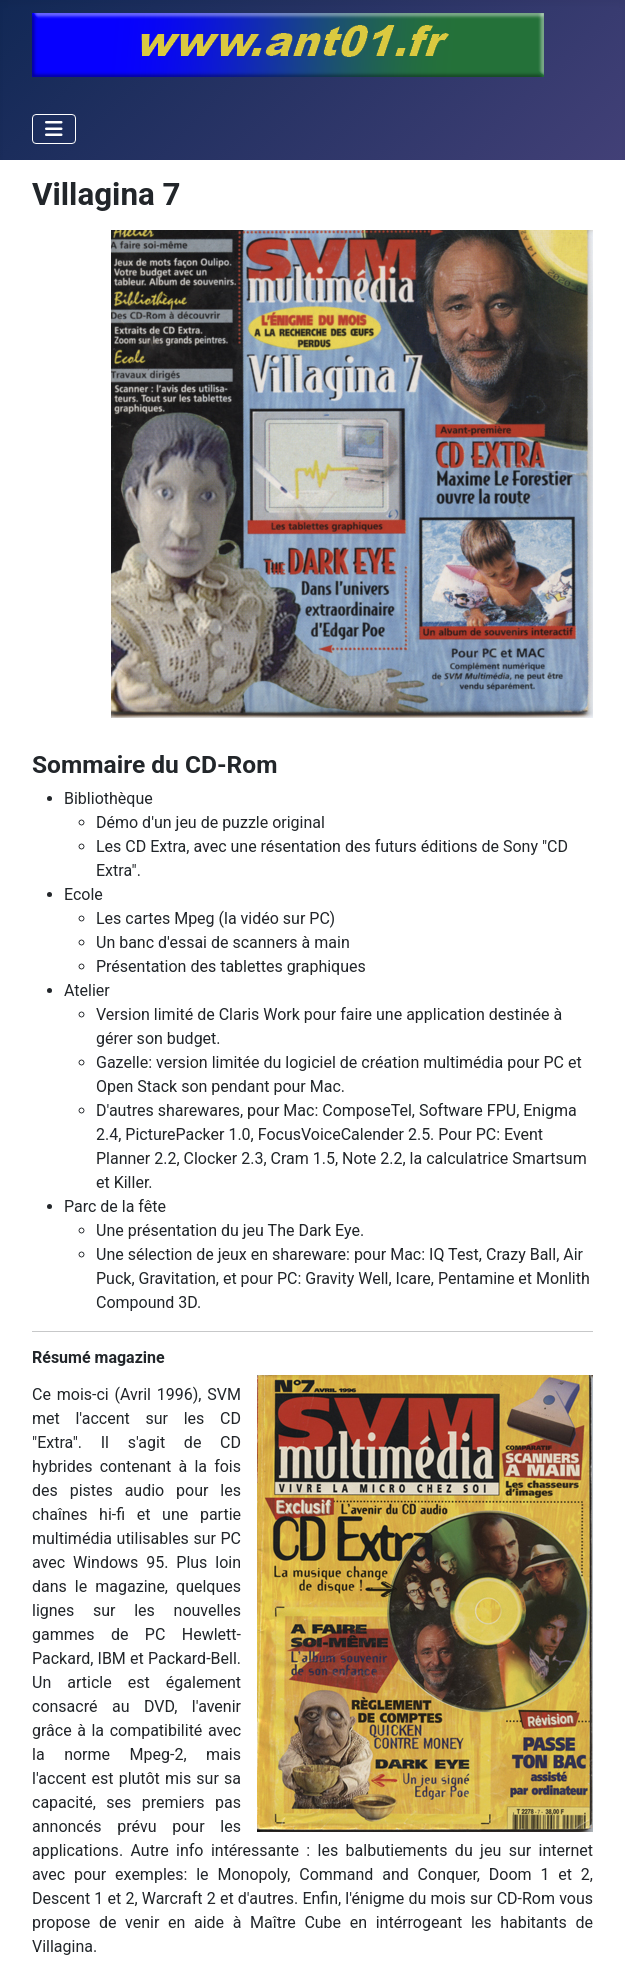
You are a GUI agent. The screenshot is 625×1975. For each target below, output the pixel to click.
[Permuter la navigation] (54, 129)
